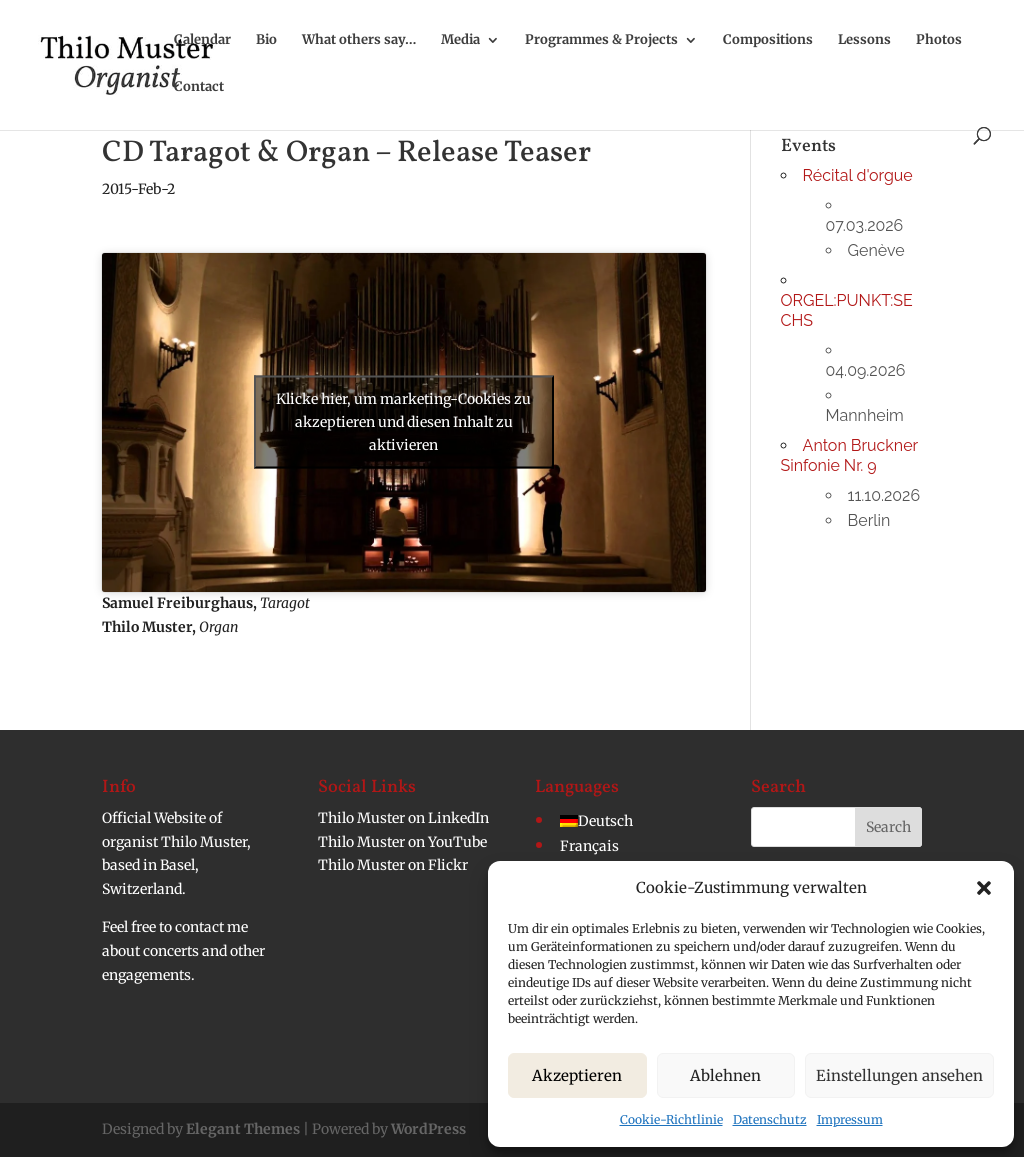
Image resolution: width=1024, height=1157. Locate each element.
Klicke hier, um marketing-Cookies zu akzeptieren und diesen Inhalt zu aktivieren (403, 422)
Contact (199, 87)
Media (460, 40)
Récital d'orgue (858, 175)
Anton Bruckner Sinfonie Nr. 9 (849, 455)
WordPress (428, 1129)
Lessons (864, 40)
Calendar (202, 40)
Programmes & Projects (601, 40)
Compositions (768, 40)
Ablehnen (725, 1075)
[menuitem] (596, 820)
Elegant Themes (243, 1129)
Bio (266, 40)
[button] (984, 888)
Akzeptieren (577, 1075)
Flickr (448, 865)
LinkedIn (458, 818)
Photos (939, 40)
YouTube (457, 842)
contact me (211, 927)
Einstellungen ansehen (899, 1075)
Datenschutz (770, 1119)
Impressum (850, 1119)
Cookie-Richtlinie (671, 1119)
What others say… (359, 40)
